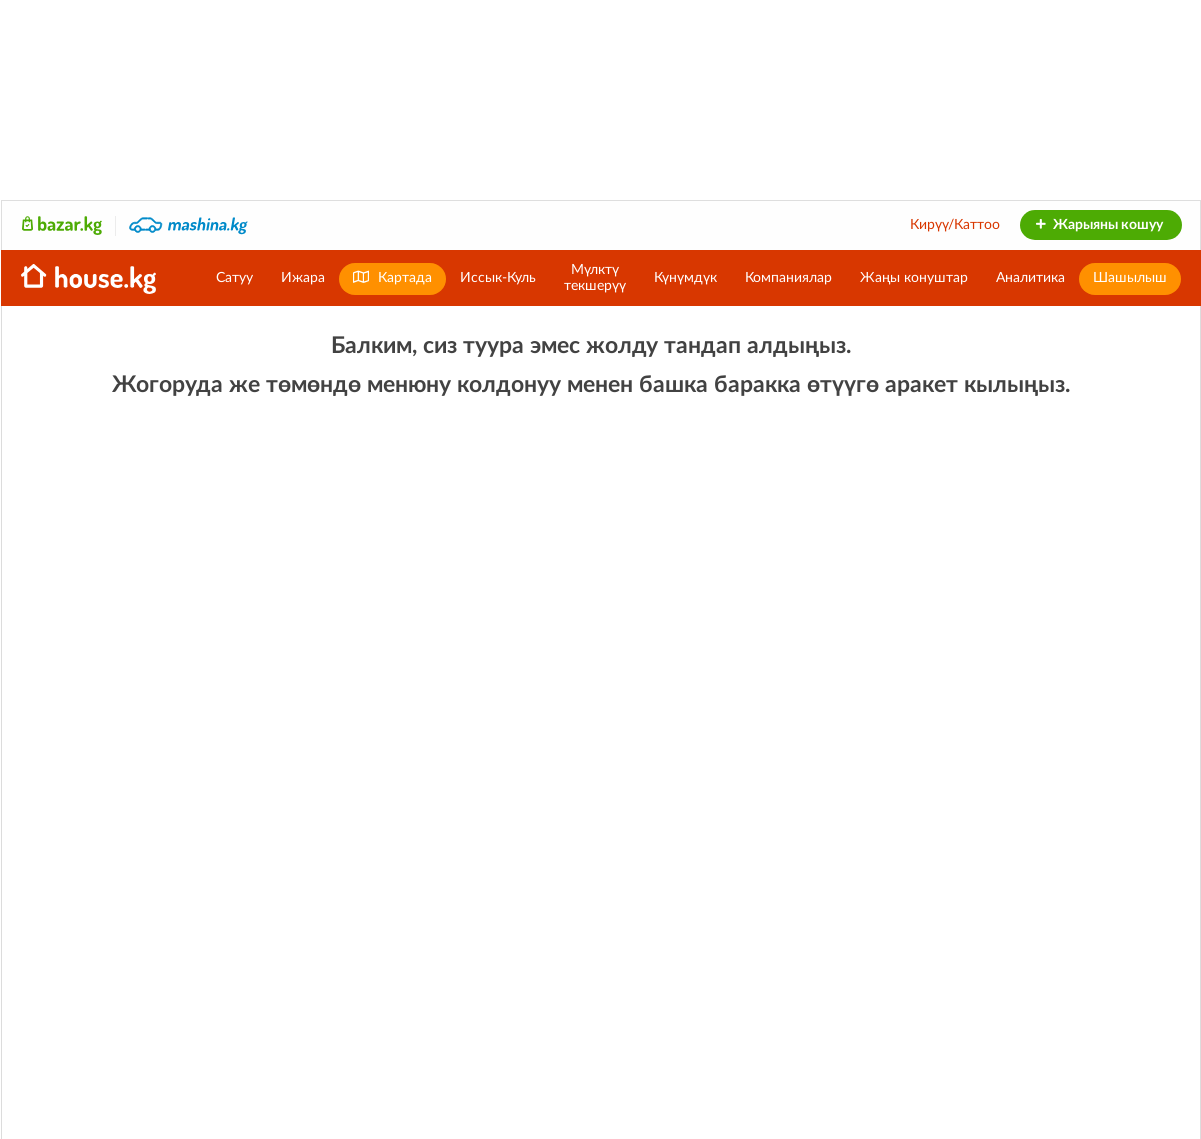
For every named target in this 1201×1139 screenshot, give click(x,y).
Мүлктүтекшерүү (595, 278)
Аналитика (1030, 278)
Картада (392, 277)
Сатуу (234, 278)
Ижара (303, 278)
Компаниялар (788, 278)
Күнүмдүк (685, 278)
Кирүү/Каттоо (955, 225)
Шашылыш (1130, 278)
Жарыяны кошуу (1098, 225)
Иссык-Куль (498, 278)
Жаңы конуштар (914, 278)
